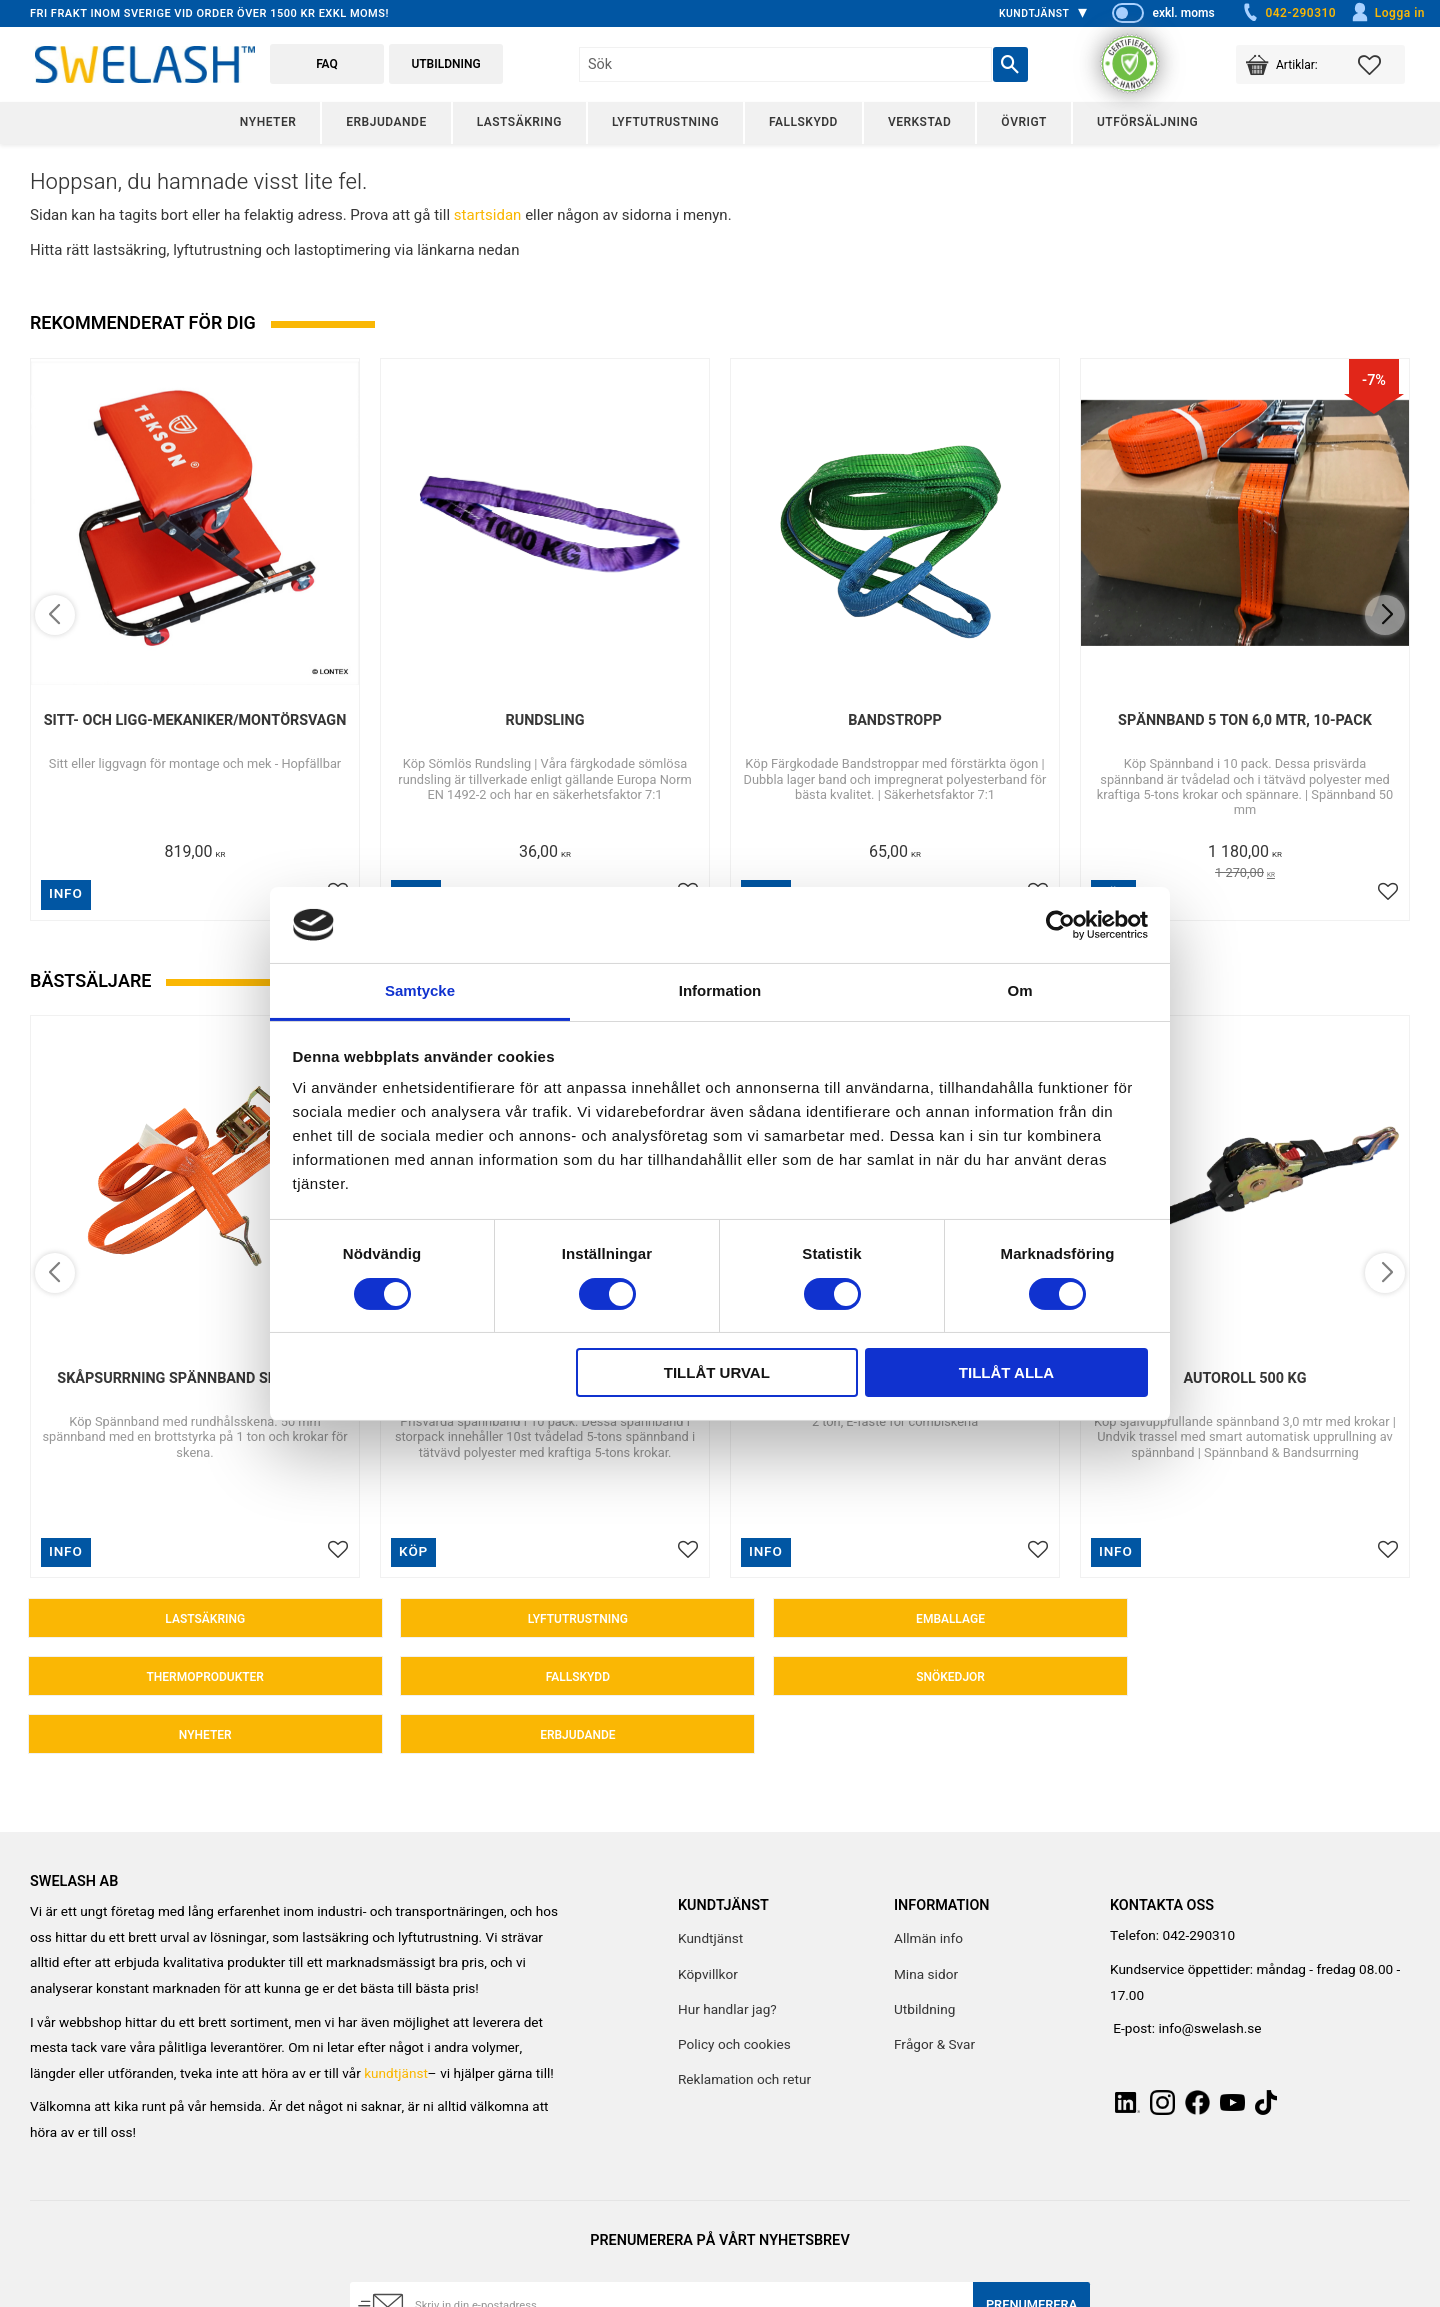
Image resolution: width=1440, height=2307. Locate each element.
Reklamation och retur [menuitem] (744, 2027)
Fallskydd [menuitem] (803, 122)
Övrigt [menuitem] (1024, 122)
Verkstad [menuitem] (919, 122)
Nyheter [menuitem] (268, 122)
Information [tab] (720, 990)
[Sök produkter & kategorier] (785, 64)
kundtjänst (396, 2021)
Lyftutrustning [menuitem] (665, 122)
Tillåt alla (1006, 1372)
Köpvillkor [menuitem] (708, 1922)
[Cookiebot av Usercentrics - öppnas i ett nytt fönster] (1060, 925)
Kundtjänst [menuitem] (1034, 13)
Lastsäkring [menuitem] (519, 122)
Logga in (1387, 13)
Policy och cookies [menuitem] (734, 1992)
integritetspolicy (601, 2293)
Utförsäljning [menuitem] (1147, 122)
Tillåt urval (717, 1372)
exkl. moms (1183, 13)
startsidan (488, 215)
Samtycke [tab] (420, 990)
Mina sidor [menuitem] (926, 1922)
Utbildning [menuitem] (924, 1957)
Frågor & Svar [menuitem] (934, 1992)
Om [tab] (1019, 990)
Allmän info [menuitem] (928, 1886)
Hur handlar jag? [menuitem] (727, 1957)
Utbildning (445, 64)
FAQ (327, 64)
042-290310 (1288, 13)
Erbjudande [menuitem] (386, 122)
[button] (1381, 64)
